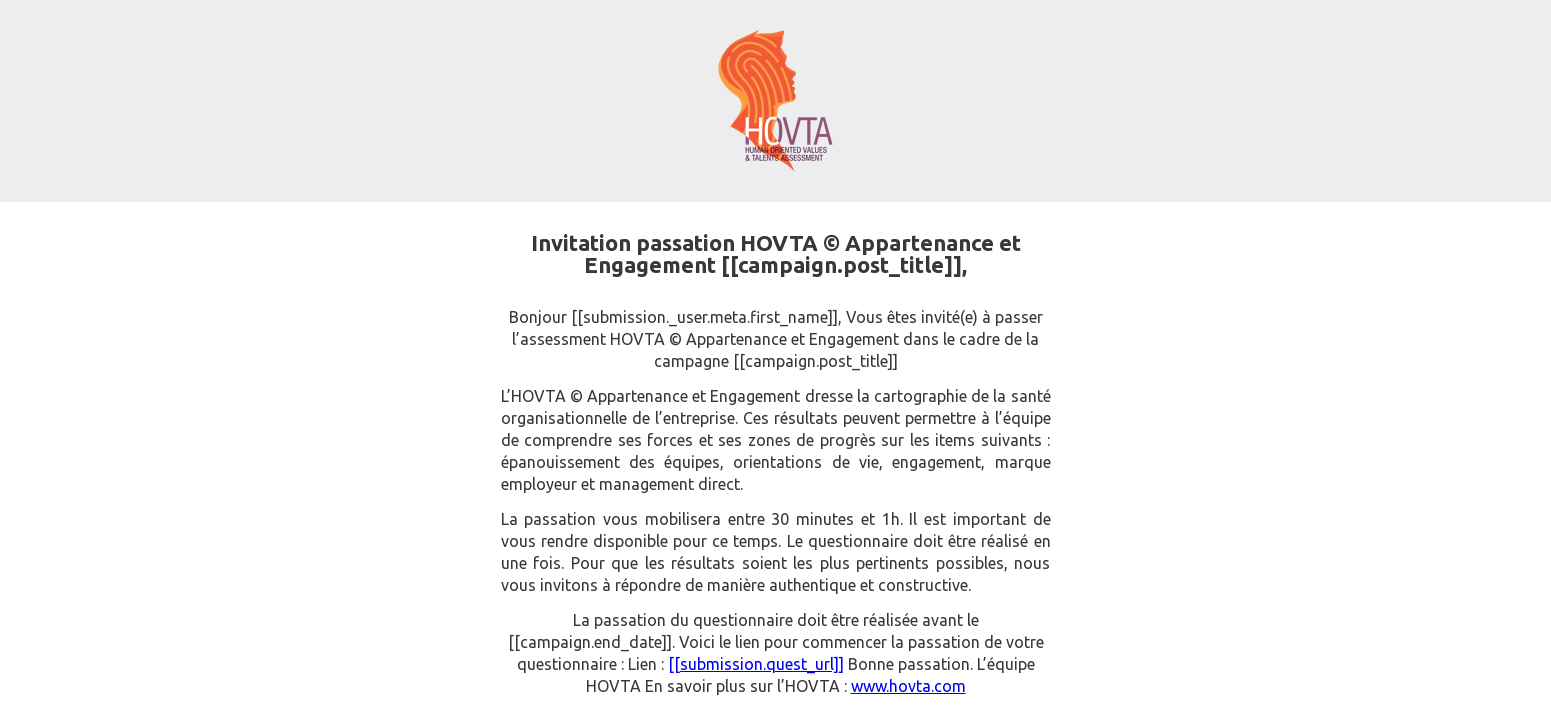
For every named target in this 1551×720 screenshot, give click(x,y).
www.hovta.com (908, 686)
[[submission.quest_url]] (756, 664)
